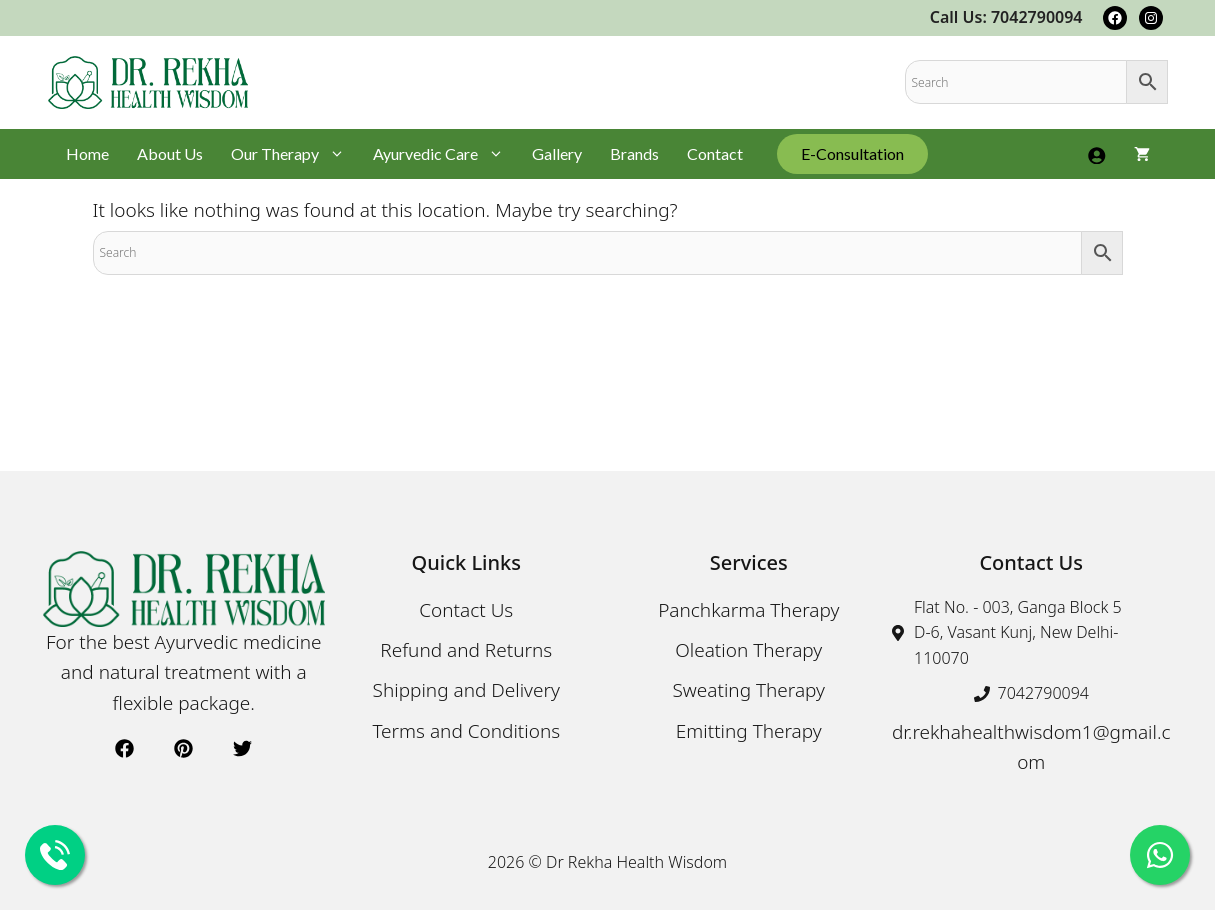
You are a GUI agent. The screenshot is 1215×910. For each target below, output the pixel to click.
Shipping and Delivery (466, 690)
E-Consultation (852, 153)
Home (87, 153)
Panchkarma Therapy (748, 610)
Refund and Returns (466, 650)
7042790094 (1043, 693)
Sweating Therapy (748, 690)
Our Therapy (295, 154)
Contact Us (466, 610)
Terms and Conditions (466, 731)
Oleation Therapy (748, 650)
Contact (715, 153)
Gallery (557, 153)
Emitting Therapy (749, 731)
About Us (170, 153)
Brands (634, 153)
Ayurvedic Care (445, 154)
